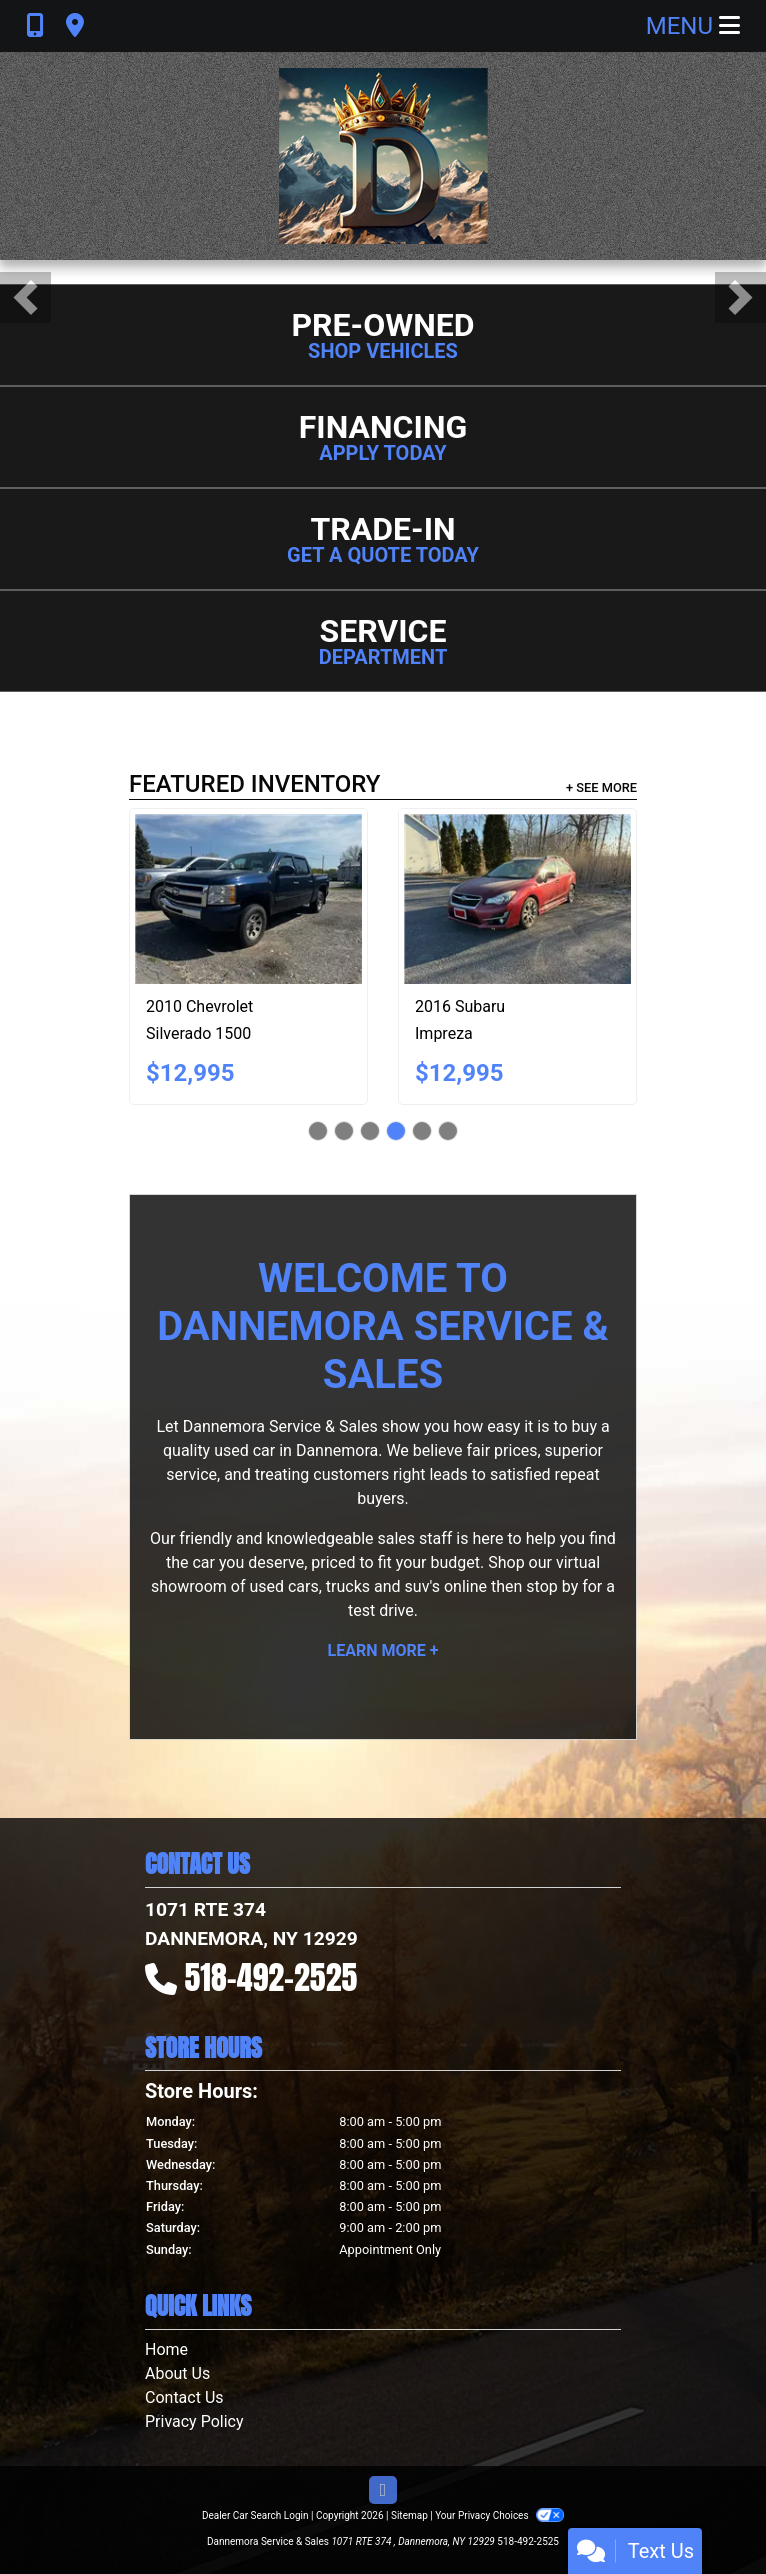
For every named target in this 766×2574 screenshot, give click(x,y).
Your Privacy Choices (499, 2515)
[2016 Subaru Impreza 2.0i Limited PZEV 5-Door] (517, 899)
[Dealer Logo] (383, 156)
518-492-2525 (271, 1977)
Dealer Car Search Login (255, 2515)
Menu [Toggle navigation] (693, 26)
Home (166, 2349)
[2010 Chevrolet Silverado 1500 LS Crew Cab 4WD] (248, 899)
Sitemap (409, 2515)
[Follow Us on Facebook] (383, 2491)
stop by (552, 1586)
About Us (177, 2373)
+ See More (601, 787)
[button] (25, 297)
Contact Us (184, 2397)
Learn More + (383, 1650)
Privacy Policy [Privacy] (194, 2421)
